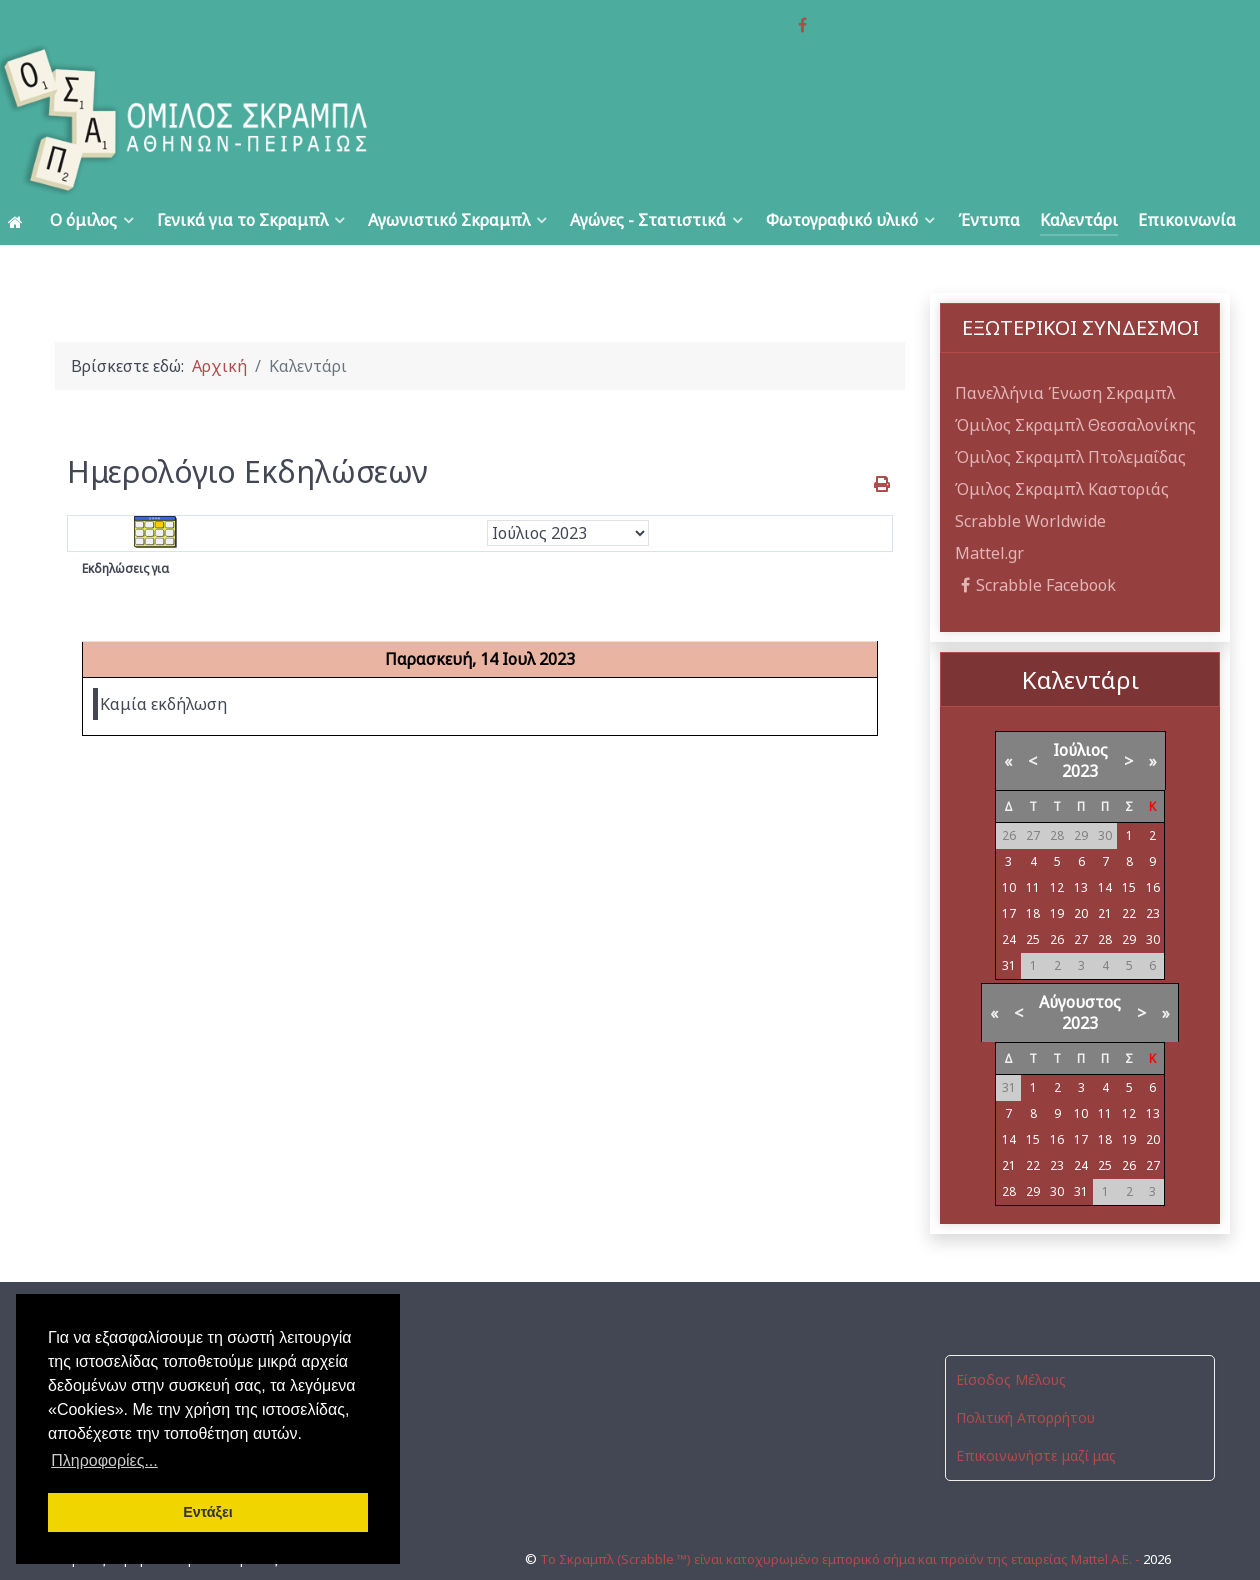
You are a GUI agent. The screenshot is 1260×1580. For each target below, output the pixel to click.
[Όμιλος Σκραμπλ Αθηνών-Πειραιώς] (252, 75)
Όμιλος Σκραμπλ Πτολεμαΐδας (1070, 412)
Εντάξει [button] (208, 1512)
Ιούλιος (1080, 706)
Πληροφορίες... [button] (104, 1460)
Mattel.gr (989, 508)
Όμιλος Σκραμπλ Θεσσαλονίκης (1075, 380)
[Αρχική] (19, 175)
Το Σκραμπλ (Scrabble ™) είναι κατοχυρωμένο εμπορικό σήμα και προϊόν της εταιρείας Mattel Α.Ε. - (841, 1497)
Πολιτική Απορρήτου (1025, 1373)
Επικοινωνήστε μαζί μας (1036, 1411)
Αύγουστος (1080, 958)
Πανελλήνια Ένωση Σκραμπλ (1065, 348)
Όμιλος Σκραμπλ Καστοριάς (1062, 444)
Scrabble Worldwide (1030, 476)
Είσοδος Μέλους (1011, 1335)
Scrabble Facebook (1035, 540)
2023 (1080, 727)
